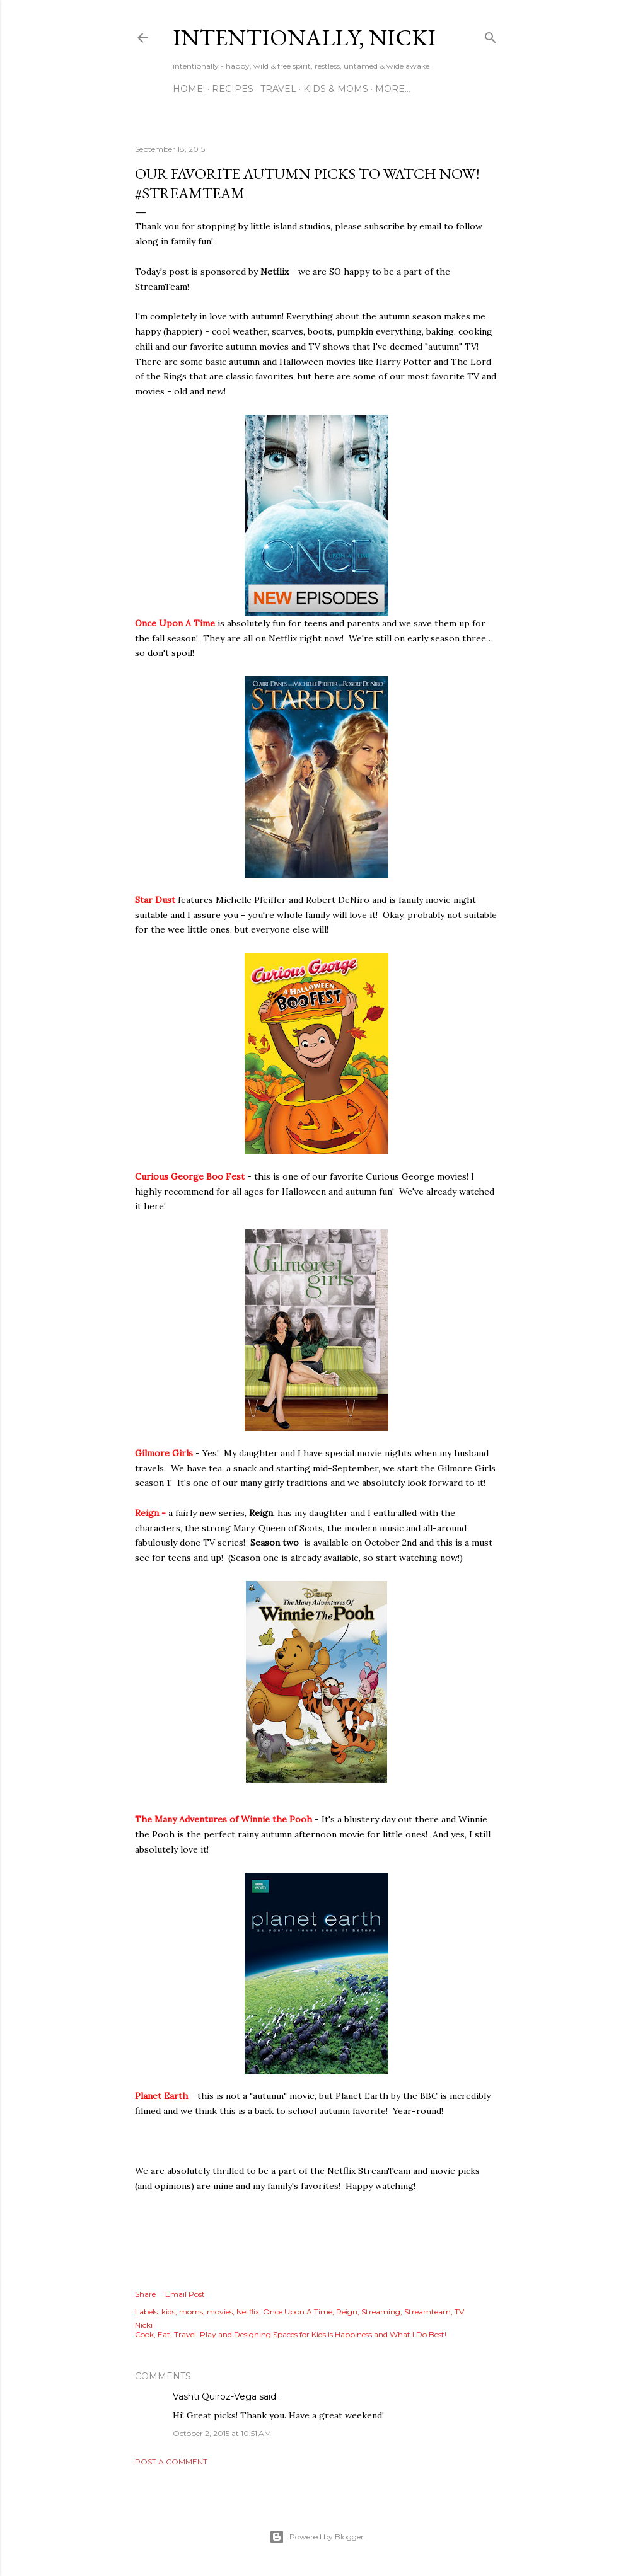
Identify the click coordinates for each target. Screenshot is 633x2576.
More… (392, 89)
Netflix (247, 2311)
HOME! (189, 89)
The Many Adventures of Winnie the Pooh (223, 1819)
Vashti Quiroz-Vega (215, 2396)
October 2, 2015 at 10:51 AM (222, 2433)
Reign (346, 2311)
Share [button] (145, 2294)
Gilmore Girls (164, 1453)
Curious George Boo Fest (190, 1176)
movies (220, 2311)
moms (191, 2311)
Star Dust (156, 900)
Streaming (380, 2311)
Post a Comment (171, 2461)
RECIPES (232, 89)
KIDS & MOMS (335, 89)
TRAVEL (278, 89)
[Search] (490, 35)
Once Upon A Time (175, 623)
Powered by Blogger (316, 2536)
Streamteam (427, 2311)
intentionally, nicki (304, 37)
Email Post (185, 2294)
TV (459, 2311)
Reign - (150, 1513)
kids (168, 2311)
